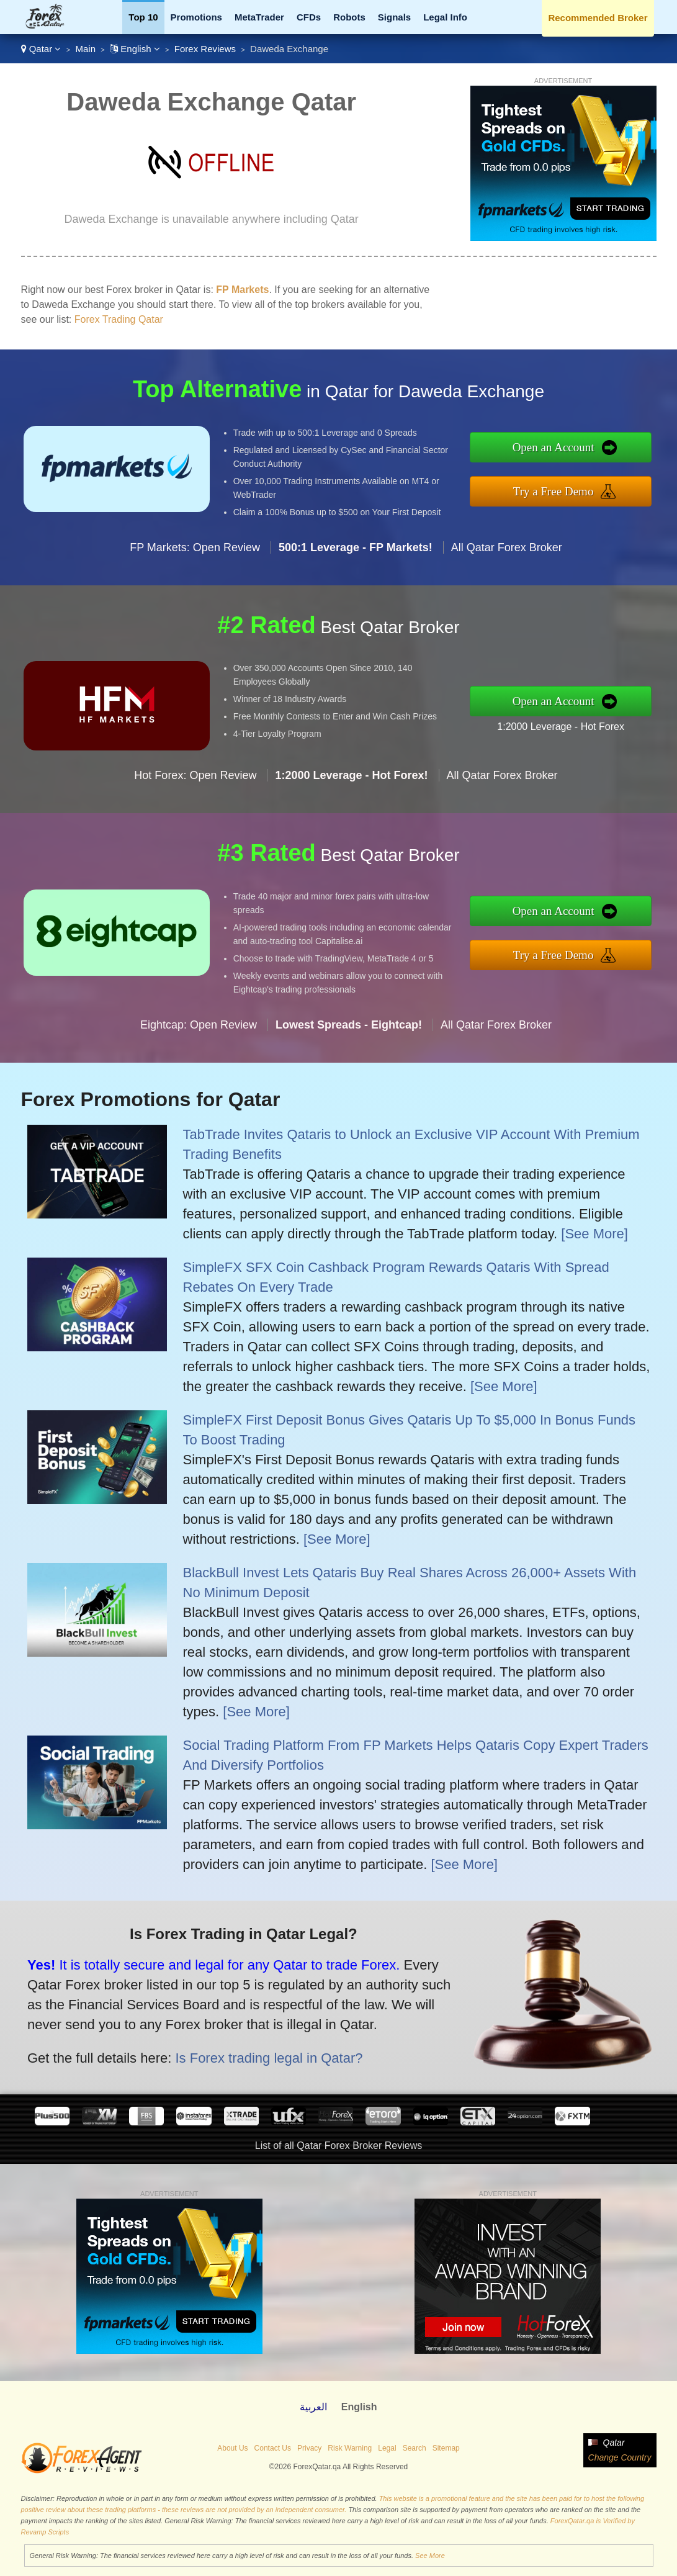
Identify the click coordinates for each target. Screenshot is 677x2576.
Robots (349, 17)
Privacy (309, 2448)
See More (430, 2555)
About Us (232, 2448)
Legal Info (445, 17)
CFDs (309, 17)
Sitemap (446, 2448)
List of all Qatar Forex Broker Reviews (338, 2145)
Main (85, 48)
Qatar (41, 48)
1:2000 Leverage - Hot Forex (570, 725)
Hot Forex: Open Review (195, 785)
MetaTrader (259, 17)
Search (414, 2448)
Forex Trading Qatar (118, 319)
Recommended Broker (597, 17)
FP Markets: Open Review (195, 557)
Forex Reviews (205, 48)
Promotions (196, 17)
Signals (394, 17)
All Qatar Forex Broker (506, 557)
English (135, 48)
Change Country (620, 2457)
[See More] (594, 1233)
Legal (387, 2448)
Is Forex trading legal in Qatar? (257, 2054)
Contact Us (272, 2448)
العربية (313, 2407)
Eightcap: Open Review (198, 1035)
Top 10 (143, 17)
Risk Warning (350, 2448)
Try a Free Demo (563, 490)
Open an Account (564, 449)
